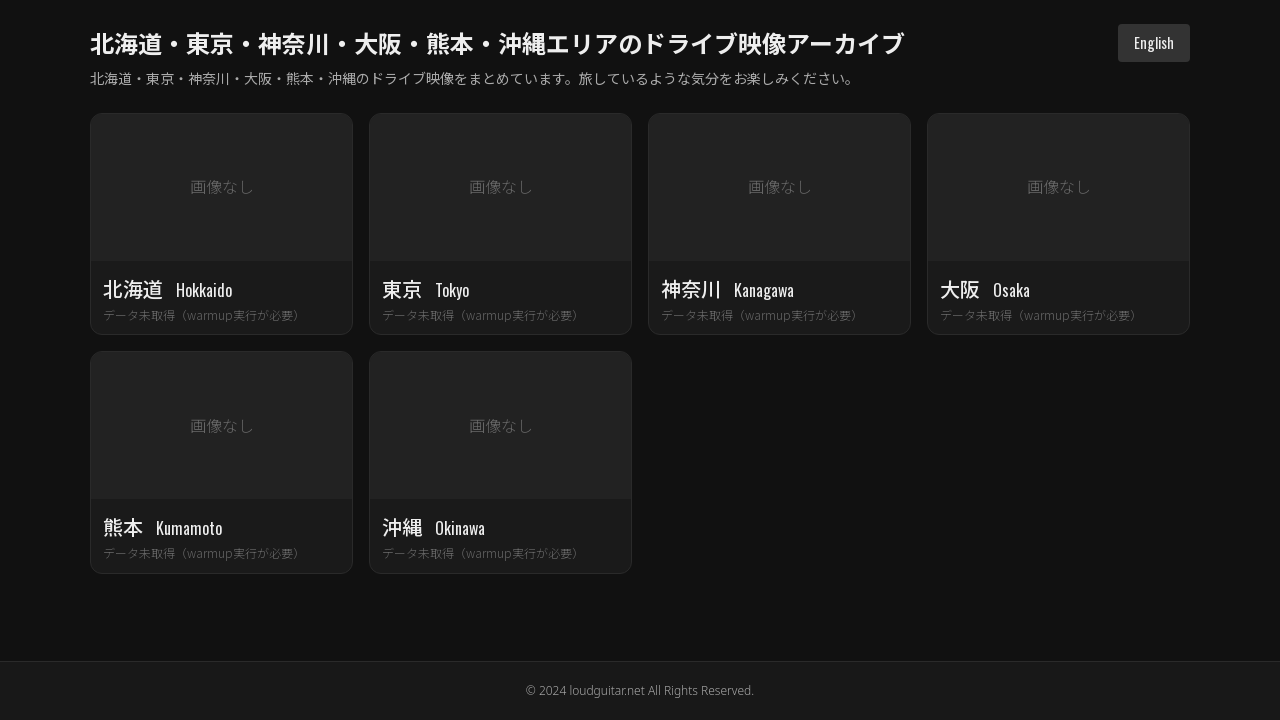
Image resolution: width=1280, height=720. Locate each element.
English (1154, 42)
